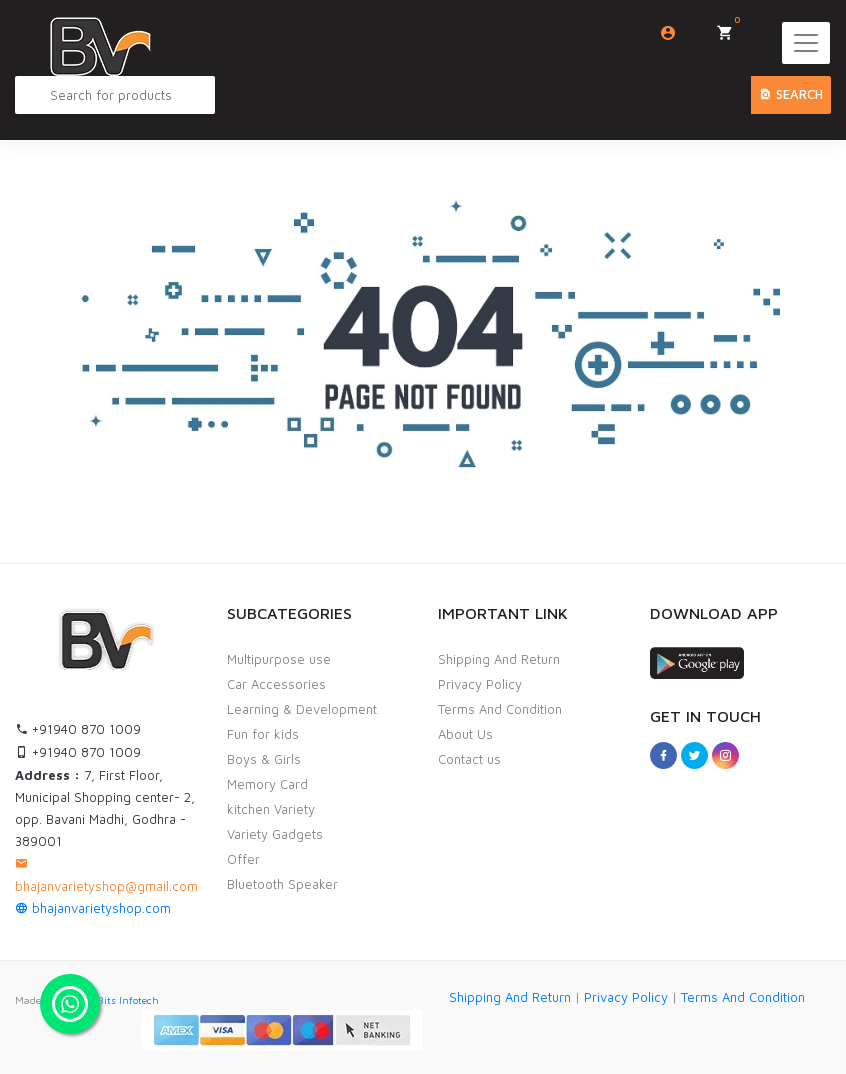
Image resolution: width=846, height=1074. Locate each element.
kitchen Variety (271, 809)
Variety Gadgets (275, 834)
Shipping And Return (499, 659)
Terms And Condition (500, 709)
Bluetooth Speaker (282, 884)
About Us (465, 734)
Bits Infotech (128, 1000)
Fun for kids (263, 734)
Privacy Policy (480, 684)
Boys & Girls (264, 759)
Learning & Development (302, 709)
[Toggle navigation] (806, 43)
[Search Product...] (115, 95)
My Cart (731, 27)
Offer (243, 859)
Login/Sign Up (668, 33)
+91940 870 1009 (78, 729)
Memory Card (267, 784)
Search (791, 94)
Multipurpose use (279, 659)
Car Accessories (276, 684)
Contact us (469, 759)
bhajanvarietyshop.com (93, 908)
